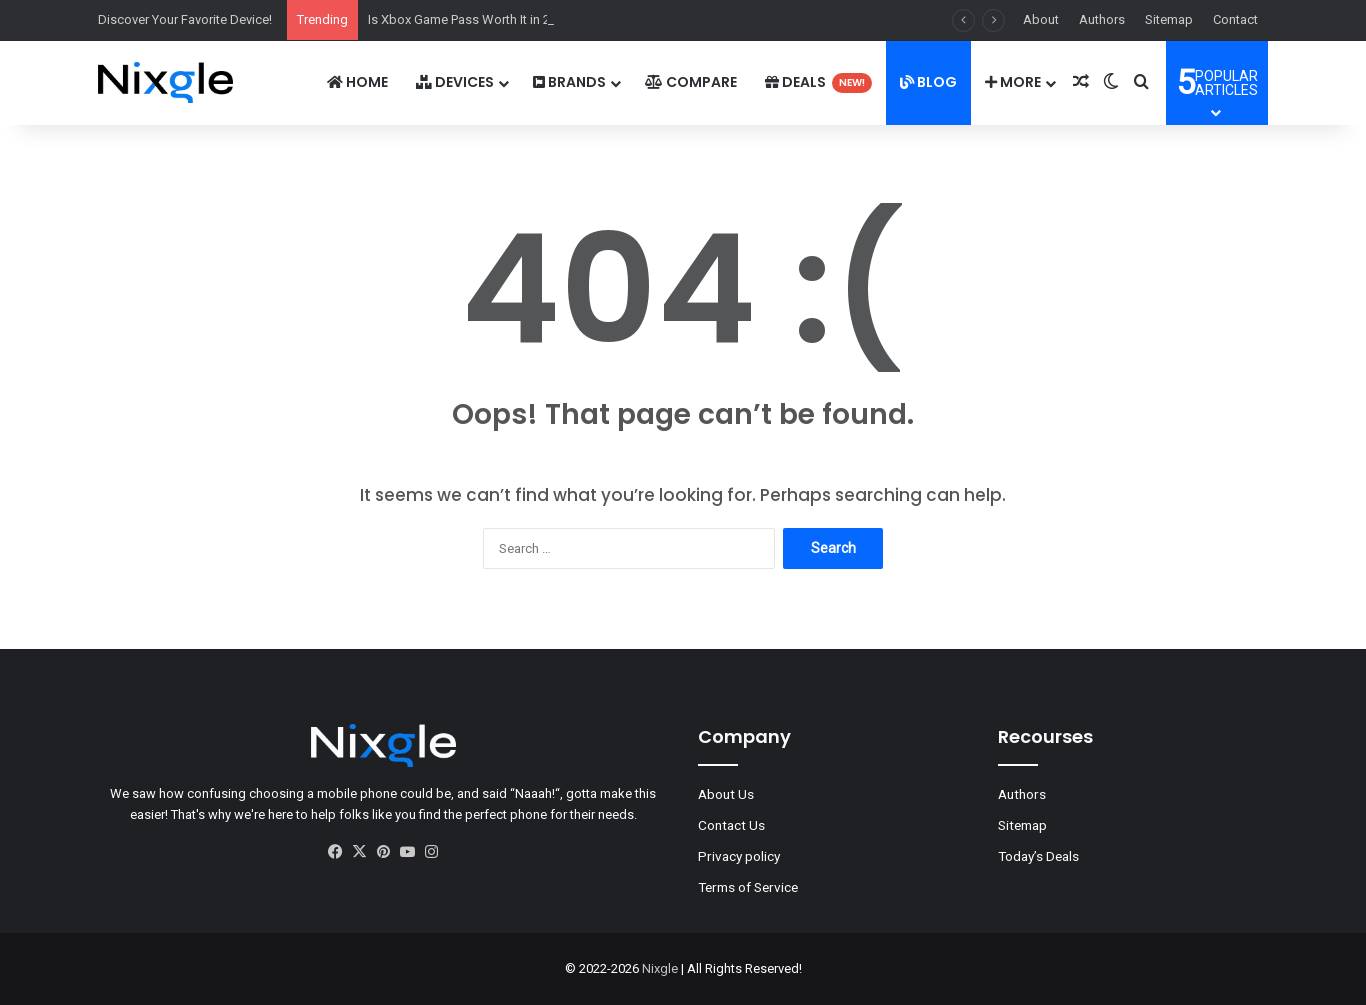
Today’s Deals (1038, 856)
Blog (928, 82)
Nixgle (660, 968)
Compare (691, 82)
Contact (1235, 19)
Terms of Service (748, 887)
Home (357, 82)
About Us (726, 794)
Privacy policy (739, 856)
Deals (818, 82)
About (1041, 19)
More (1013, 82)
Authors (1102, 19)
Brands (569, 82)
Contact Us (731, 825)
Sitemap (1169, 19)
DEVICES (455, 82)
